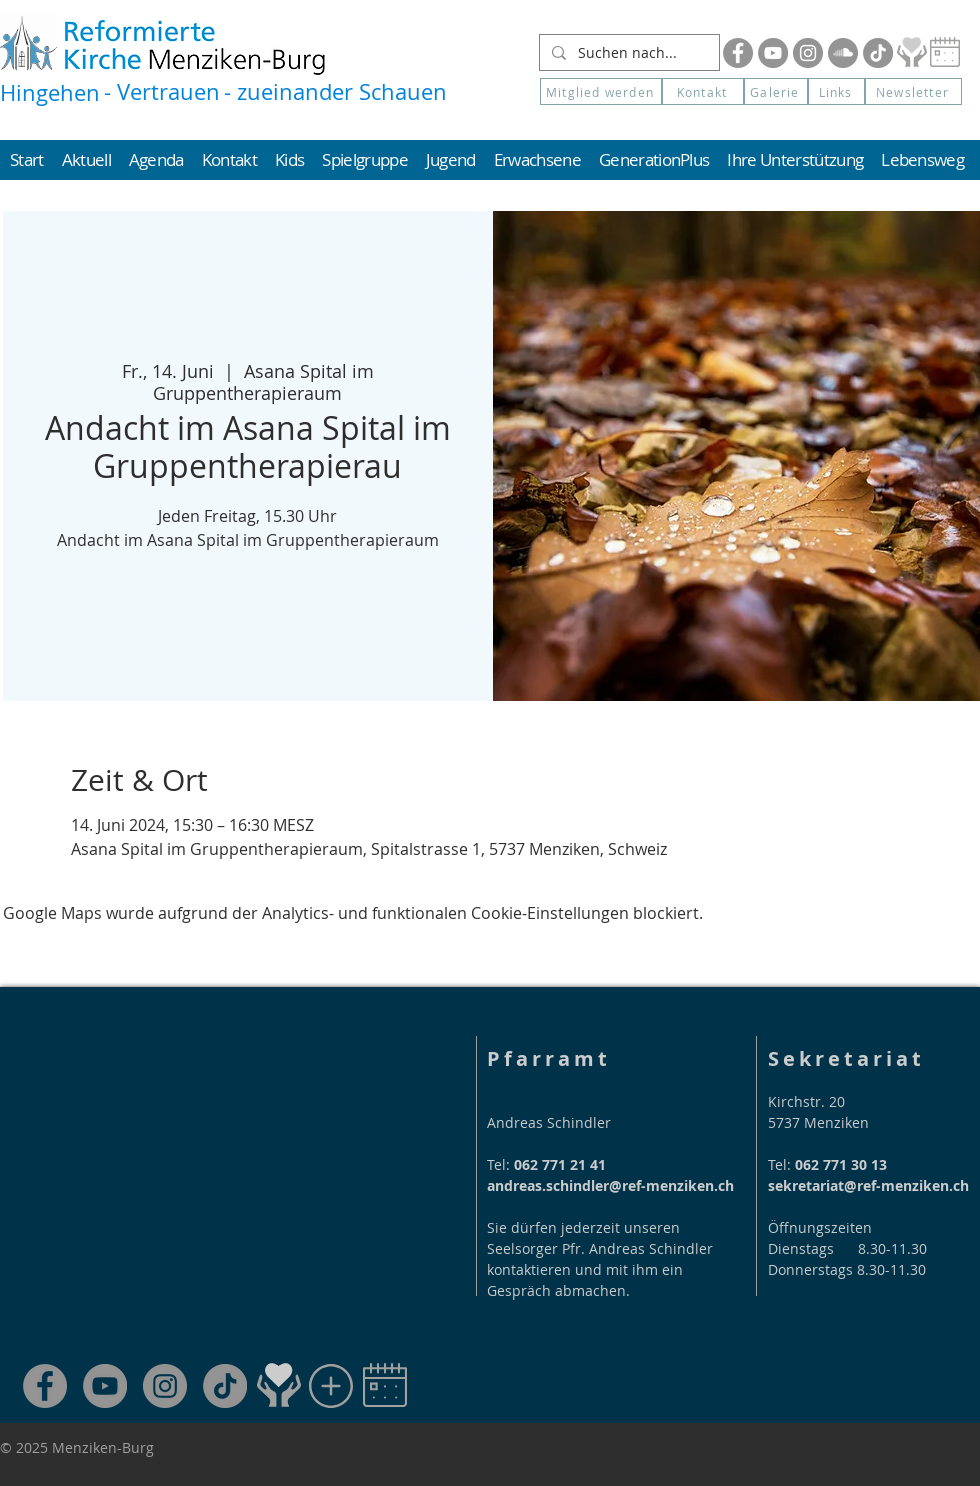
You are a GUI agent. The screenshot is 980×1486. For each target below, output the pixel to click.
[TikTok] (225, 1386)
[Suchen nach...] (627, 53)
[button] (913, 91)
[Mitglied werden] (601, 91)
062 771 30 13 (841, 1164)
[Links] (836, 91)
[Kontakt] (703, 91)
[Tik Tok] (878, 53)
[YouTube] (773, 53)
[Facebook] (738, 53)
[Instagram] (808, 53)
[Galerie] (776, 91)
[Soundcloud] (843, 53)
